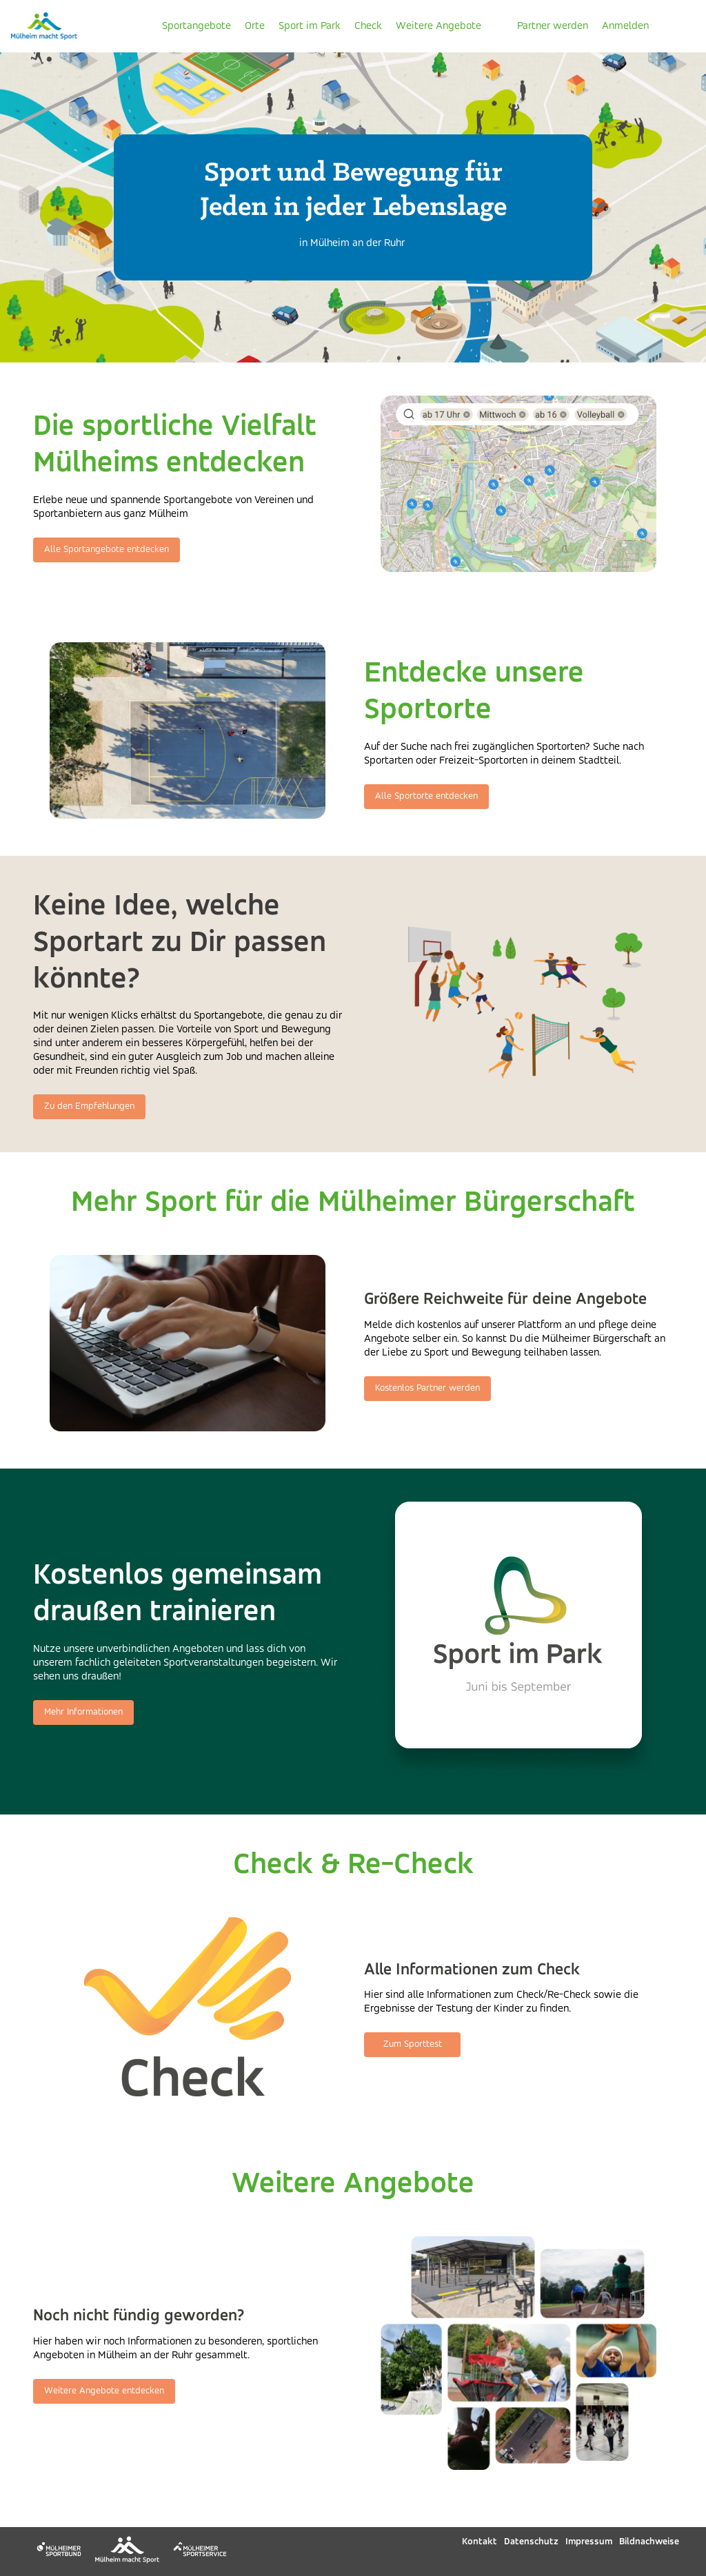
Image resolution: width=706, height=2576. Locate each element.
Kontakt (479, 2542)
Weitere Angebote (438, 26)
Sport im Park (310, 26)
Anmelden (625, 26)
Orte (255, 26)
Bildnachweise (649, 2542)
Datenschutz (531, 2542)
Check (368, 26)
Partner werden (552, 26)
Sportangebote (196, 26)
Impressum (588, 2542)
